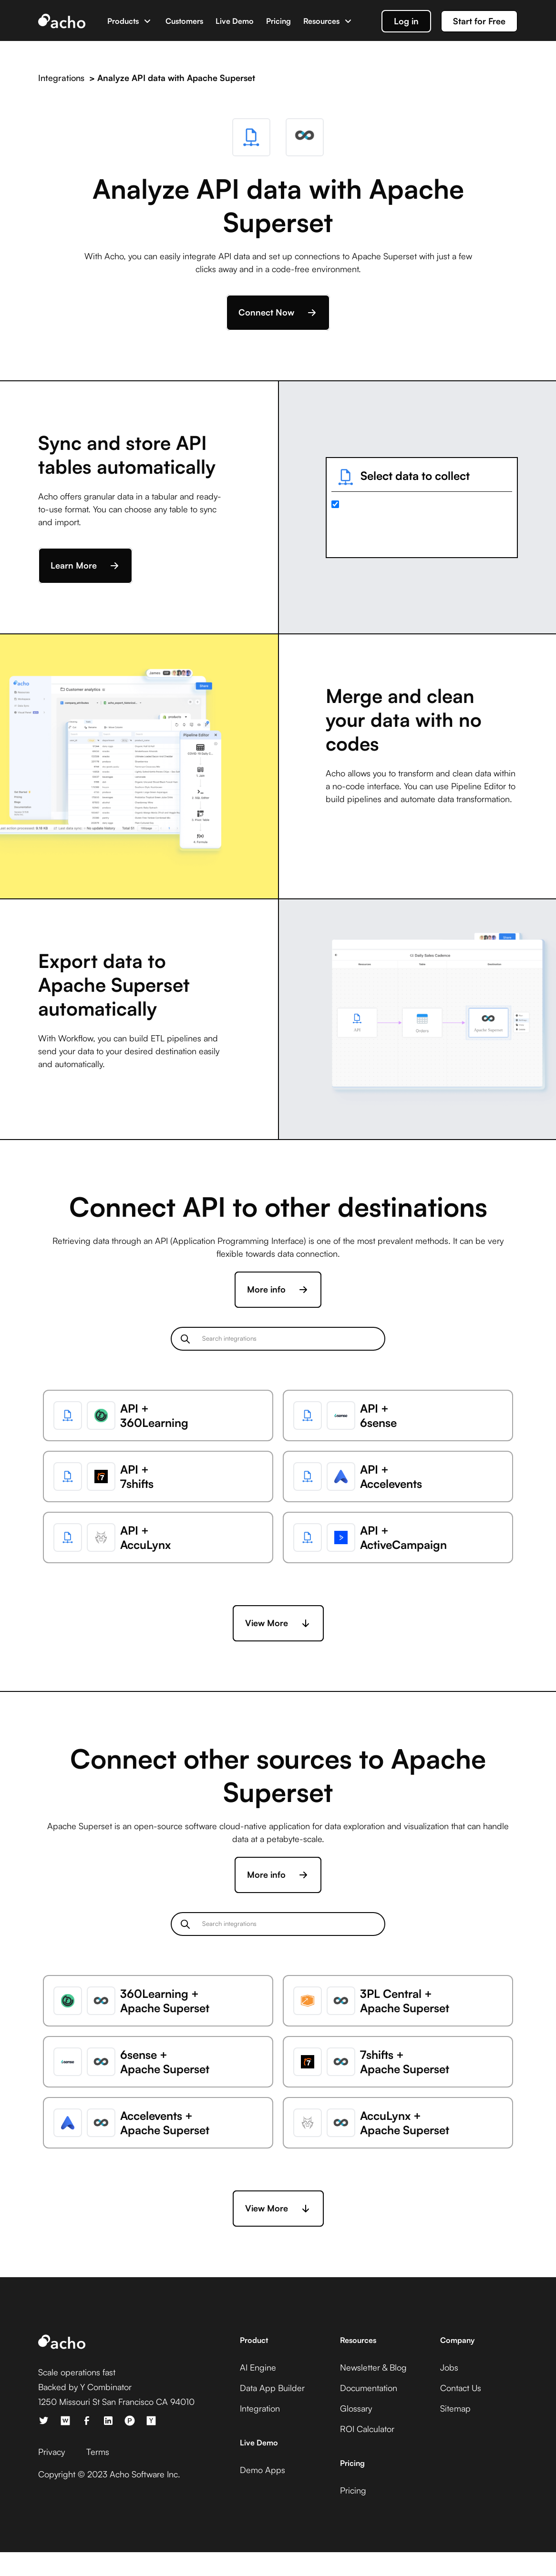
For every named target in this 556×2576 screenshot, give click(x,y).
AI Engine (258, 2367)
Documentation (368, 2388)
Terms (97, 2451)
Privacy (51, 2451)
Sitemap (455, 2408)
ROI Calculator (367, 2428)
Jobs (449, 2367)
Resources (321, 21)
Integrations (61, 77)
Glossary (356, 2408)
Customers (184, 21)
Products (123, 21)
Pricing (278, 21)
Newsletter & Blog (373, 2367)
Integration (260, 2408)
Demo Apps (262, 2469)
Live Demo (235, 21)
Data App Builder (272, 2388)
